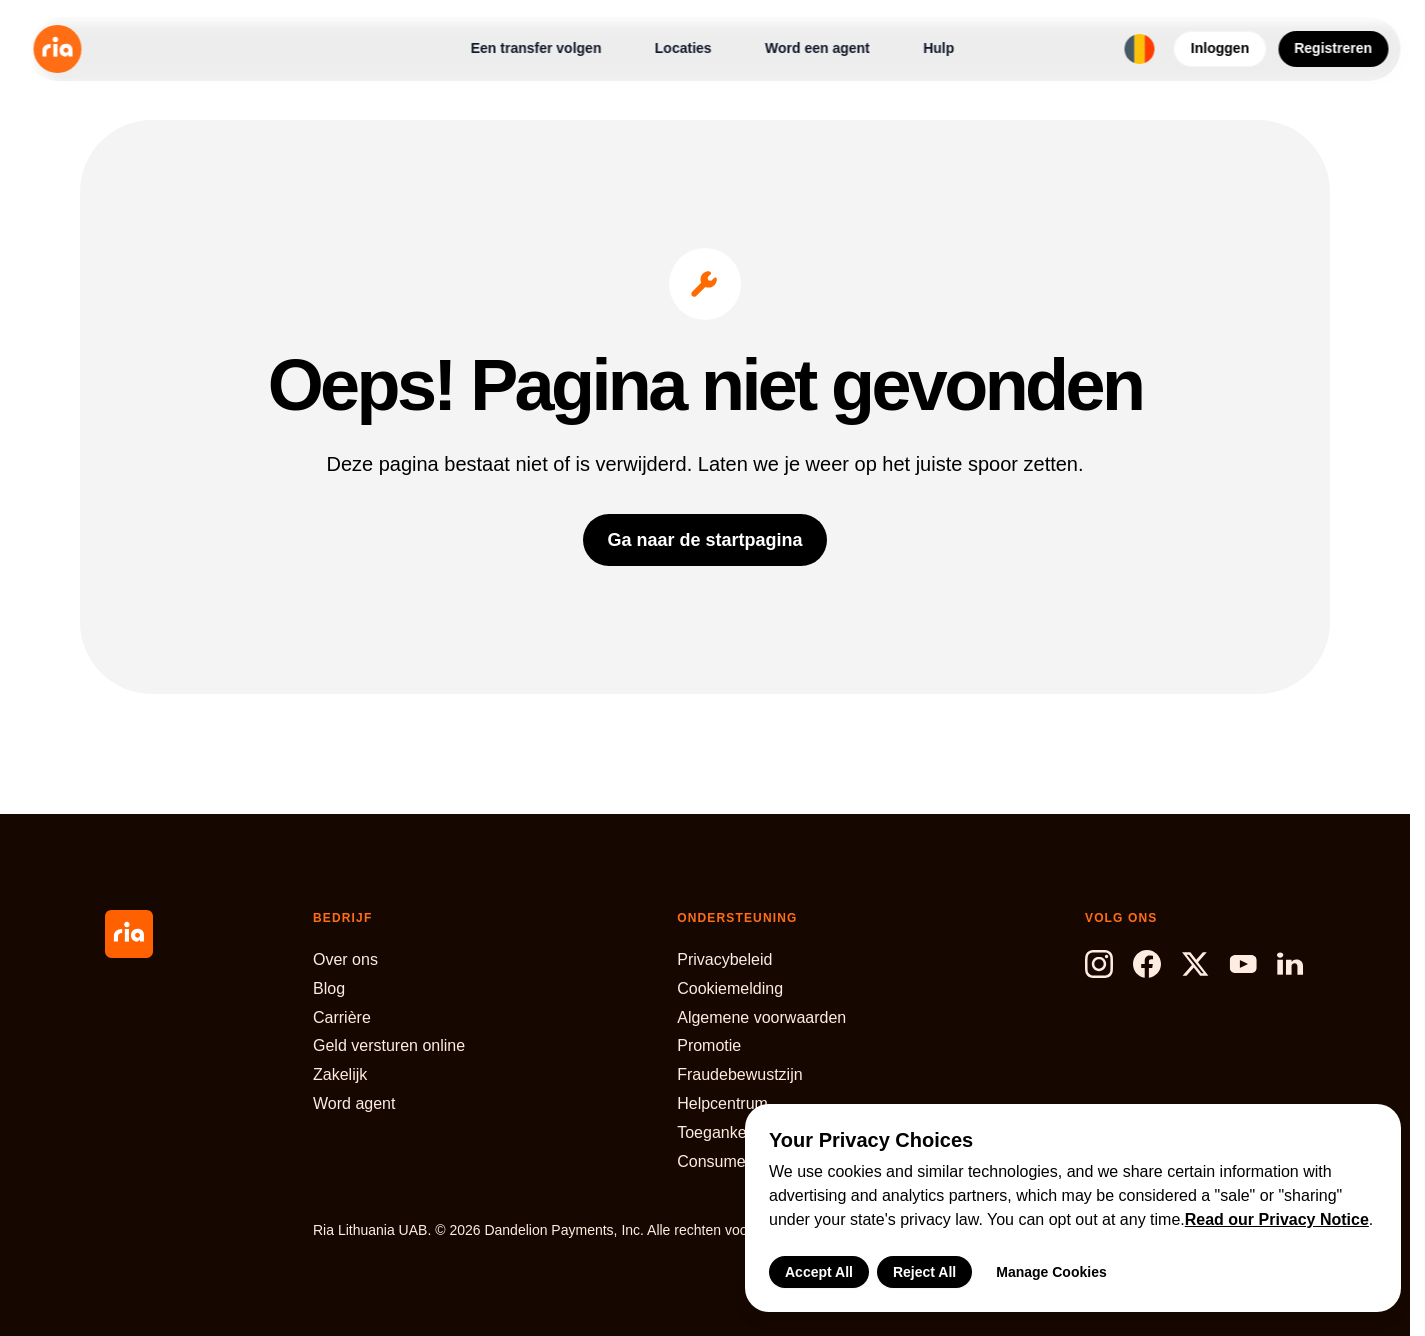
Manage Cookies (1051, 1272)
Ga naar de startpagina (704, 540)
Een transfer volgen (536, 48)
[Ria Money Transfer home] (57, 49)
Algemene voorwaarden (761, 1017)
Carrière (342, 1017)
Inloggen (1220, 48)
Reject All (924, 1272)
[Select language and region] (1140, 49)
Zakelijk (340, 1074)
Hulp (938, 48)
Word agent (354, 1103)
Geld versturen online (389, 1045)
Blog (329, 988)
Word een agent (817, 48)
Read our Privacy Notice (1277, 1219)
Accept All (819, 1272)
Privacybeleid (724, 959)
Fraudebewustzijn (739, 1074)
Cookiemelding (730, 988)
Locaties (683, 48)
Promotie (709, 1045)
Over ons (345, 959)
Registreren (1333, 48)
